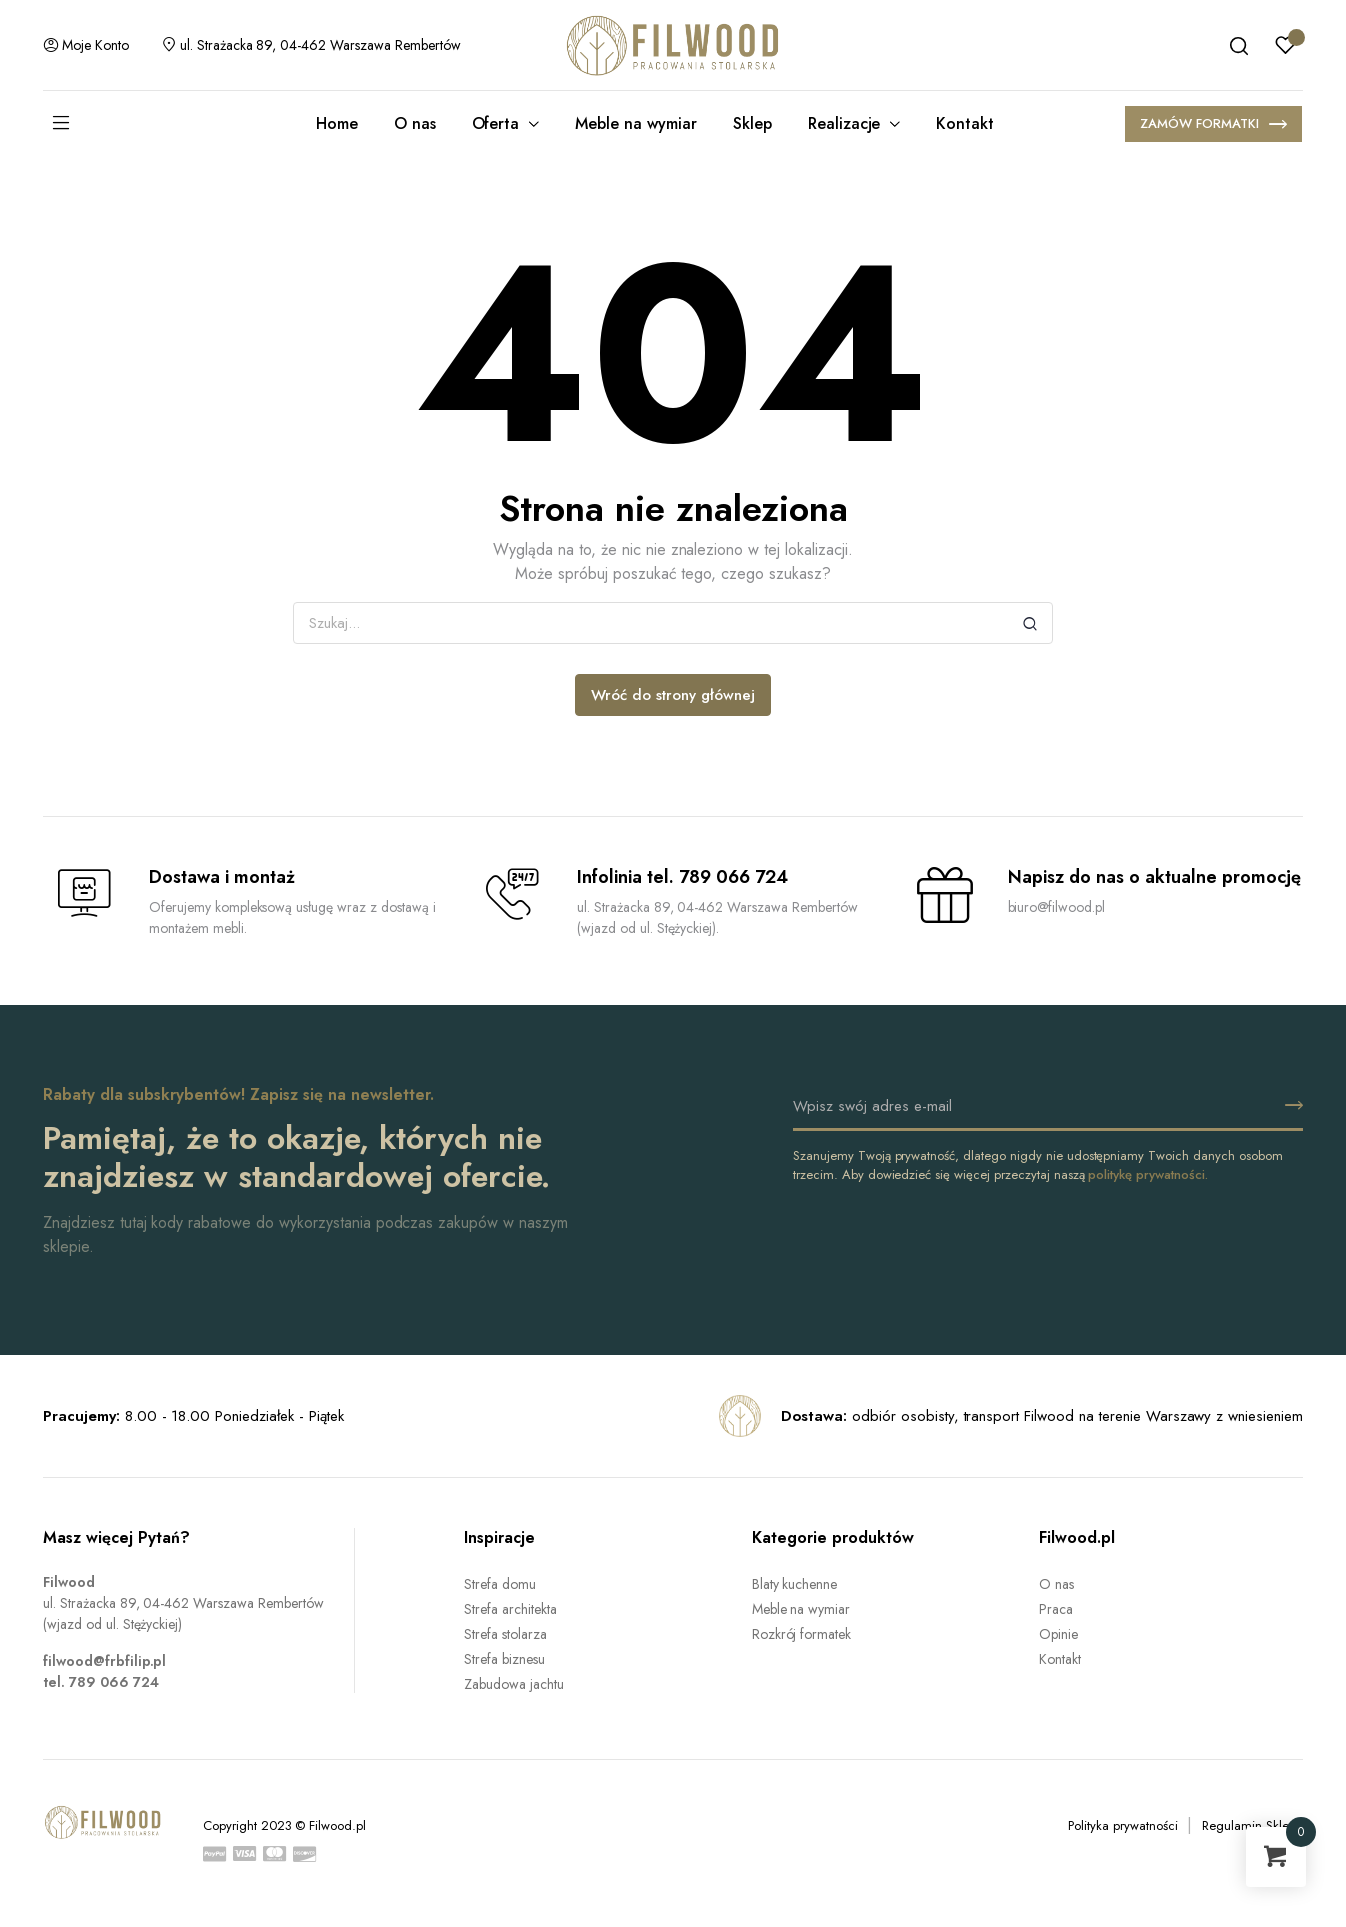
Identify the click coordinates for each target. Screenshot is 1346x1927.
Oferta (496, 123)
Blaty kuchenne (795, 1584)
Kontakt (965, 123)
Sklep (752, 123)
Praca (1056, 1609)
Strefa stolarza (505, 1634)
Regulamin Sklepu (1252, 1825)
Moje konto (86, 45)
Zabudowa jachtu (514, 1684)
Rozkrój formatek (802, 1634)
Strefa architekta (510, 1609)
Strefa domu (500, 1584)
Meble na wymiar (636, 123)
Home (337, 123)
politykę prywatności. (1147, 1174)
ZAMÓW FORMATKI (1213, 125)
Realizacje (844, 123)
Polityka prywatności (1122, 1825)
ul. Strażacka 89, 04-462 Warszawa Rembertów (311, 45)
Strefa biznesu (504, 1659)
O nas (415, 123)
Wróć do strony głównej (672, 695)
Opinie (1058, 1634)
